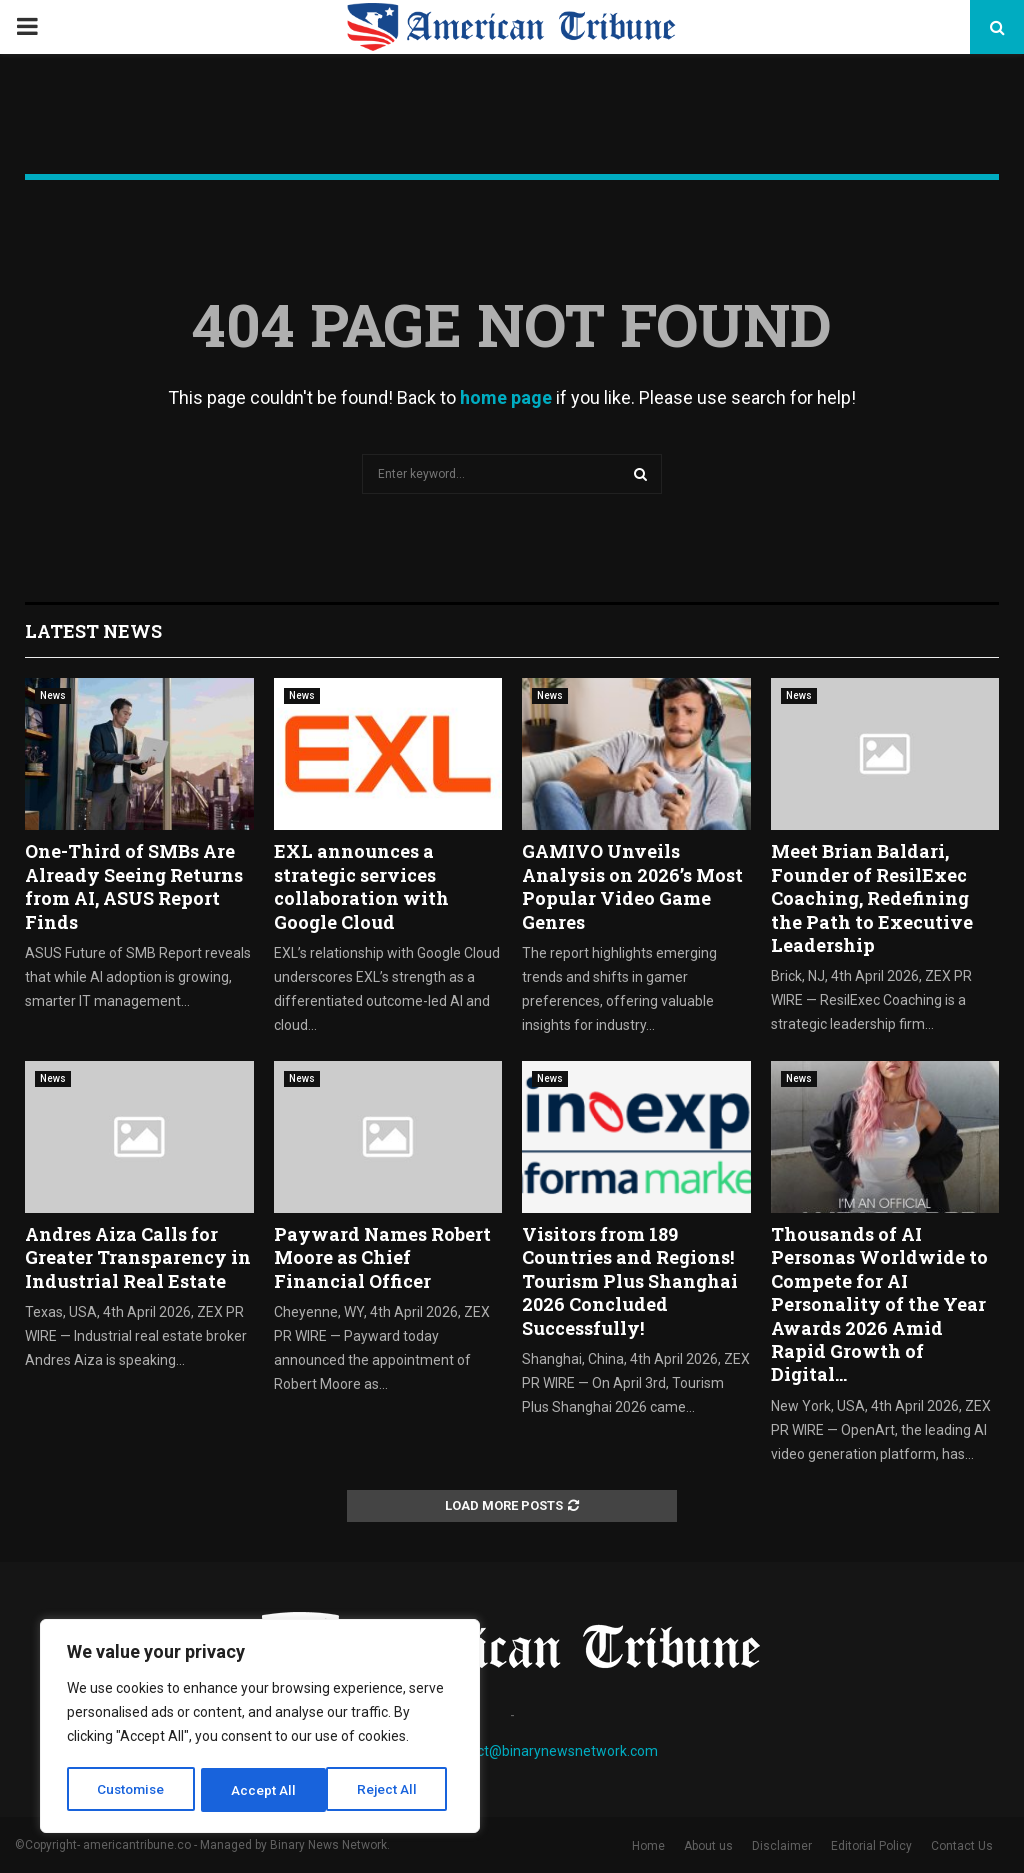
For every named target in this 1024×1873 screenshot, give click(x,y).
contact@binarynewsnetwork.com (549, 1751)
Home (648, 1846)
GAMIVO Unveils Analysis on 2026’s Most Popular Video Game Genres (632, 886)
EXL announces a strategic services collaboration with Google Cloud (361, 886)
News (53, 695)
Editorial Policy (871, 1846)
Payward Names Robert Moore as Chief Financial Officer (382, 1257)
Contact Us (962, 1846)
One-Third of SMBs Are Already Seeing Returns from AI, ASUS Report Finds (134, 886)
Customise (131, 1790)
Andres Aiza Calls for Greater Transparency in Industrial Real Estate (138, 1257)
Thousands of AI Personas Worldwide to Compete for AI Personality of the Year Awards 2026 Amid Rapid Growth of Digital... (879, 1304)
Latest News (93, 631)
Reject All (263, 1790)
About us (708, 1846)
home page (506, 397)
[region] (260, 1728)
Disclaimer (782, 1846)
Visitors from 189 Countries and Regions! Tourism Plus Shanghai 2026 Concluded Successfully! (630, 1281)
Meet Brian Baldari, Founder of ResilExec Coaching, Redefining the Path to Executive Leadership (872, 898)
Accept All (391, 1790)
